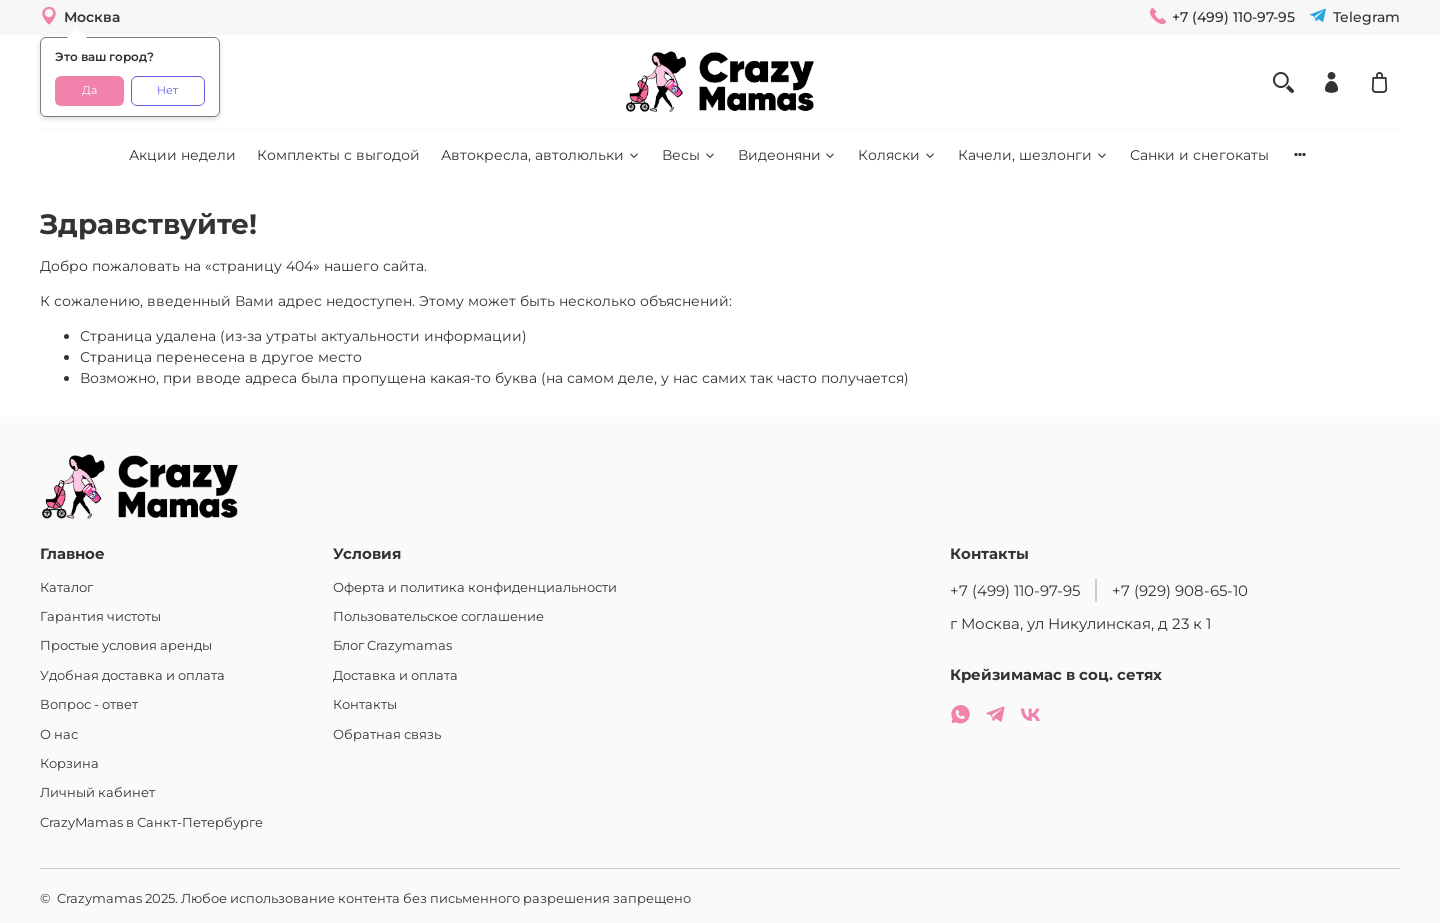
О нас (59, 734)
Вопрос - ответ (89, 704)
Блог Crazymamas (392, 645)
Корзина (69, 763)
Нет (167, 90)
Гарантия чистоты (100, 616)
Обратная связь (387, 734)
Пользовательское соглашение (438, 616)
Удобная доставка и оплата (132, 675)
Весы (689, 155)
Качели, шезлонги (1033, 155)
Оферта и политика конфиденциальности (475, 587)
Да (89, 90)
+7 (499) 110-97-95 (1015, 590)
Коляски (897, 155)
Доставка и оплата (395, 675)
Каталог (66, 587)
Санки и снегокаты (1199, 155)
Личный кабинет (97, 792)
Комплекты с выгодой (338, 155)
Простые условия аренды (126, 645)
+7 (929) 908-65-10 (1180, 590)
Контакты (365, 704)
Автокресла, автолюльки (541, 155)
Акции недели (182, 155)
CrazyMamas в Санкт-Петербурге (151, 822)
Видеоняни (788, 155)
